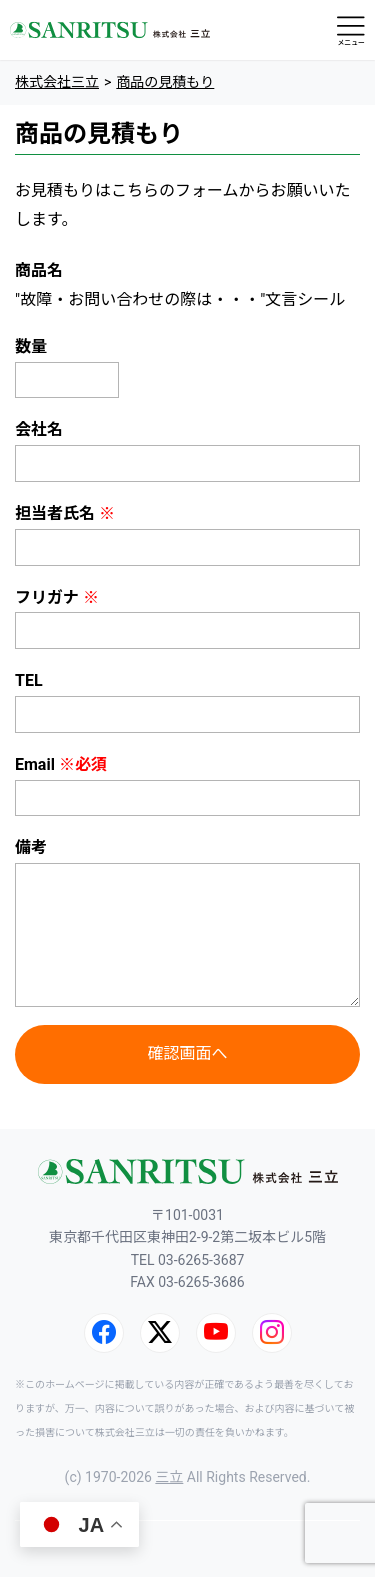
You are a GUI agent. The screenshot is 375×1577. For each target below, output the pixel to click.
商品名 (39, 270)
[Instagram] (272, 1333)
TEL (29, 680)
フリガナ (57, 597)
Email (61, 764)
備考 (31, 847)
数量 (31, 346)
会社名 (39, 429)
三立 (169, 1477)
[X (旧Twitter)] (160, 1333)
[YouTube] (216, 1333)
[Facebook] (104, 1333)
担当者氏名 (65, 513)
